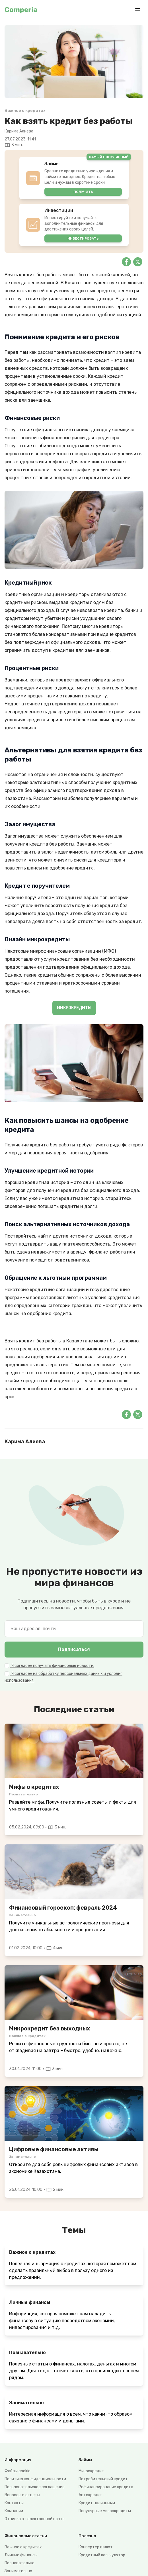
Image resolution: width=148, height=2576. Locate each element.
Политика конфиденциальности (35, 2479)
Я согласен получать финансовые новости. (52, 1665)
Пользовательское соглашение (35, 2487)
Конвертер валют (96, 2547)
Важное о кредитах (23, 2547)
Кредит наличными (97, 2503)
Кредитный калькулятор (102, 2555)
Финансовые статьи (26, 2536)
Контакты (14, 2503)
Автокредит (90, 2495)
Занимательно (18, 2571)
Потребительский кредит (103, 2479)
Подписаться (74, 1649)
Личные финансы (21, 2555)
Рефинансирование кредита (106, 2487)
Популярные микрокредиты (105, 2510)
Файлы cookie (17, 2471)
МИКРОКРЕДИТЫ (74, 1007)
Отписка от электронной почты (35, 2518)
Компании (14, 2510)
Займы (85, 2459)
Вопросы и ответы (22, 2495)
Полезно (87, 2536)
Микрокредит (91, 2471)
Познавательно (19, 2563)
